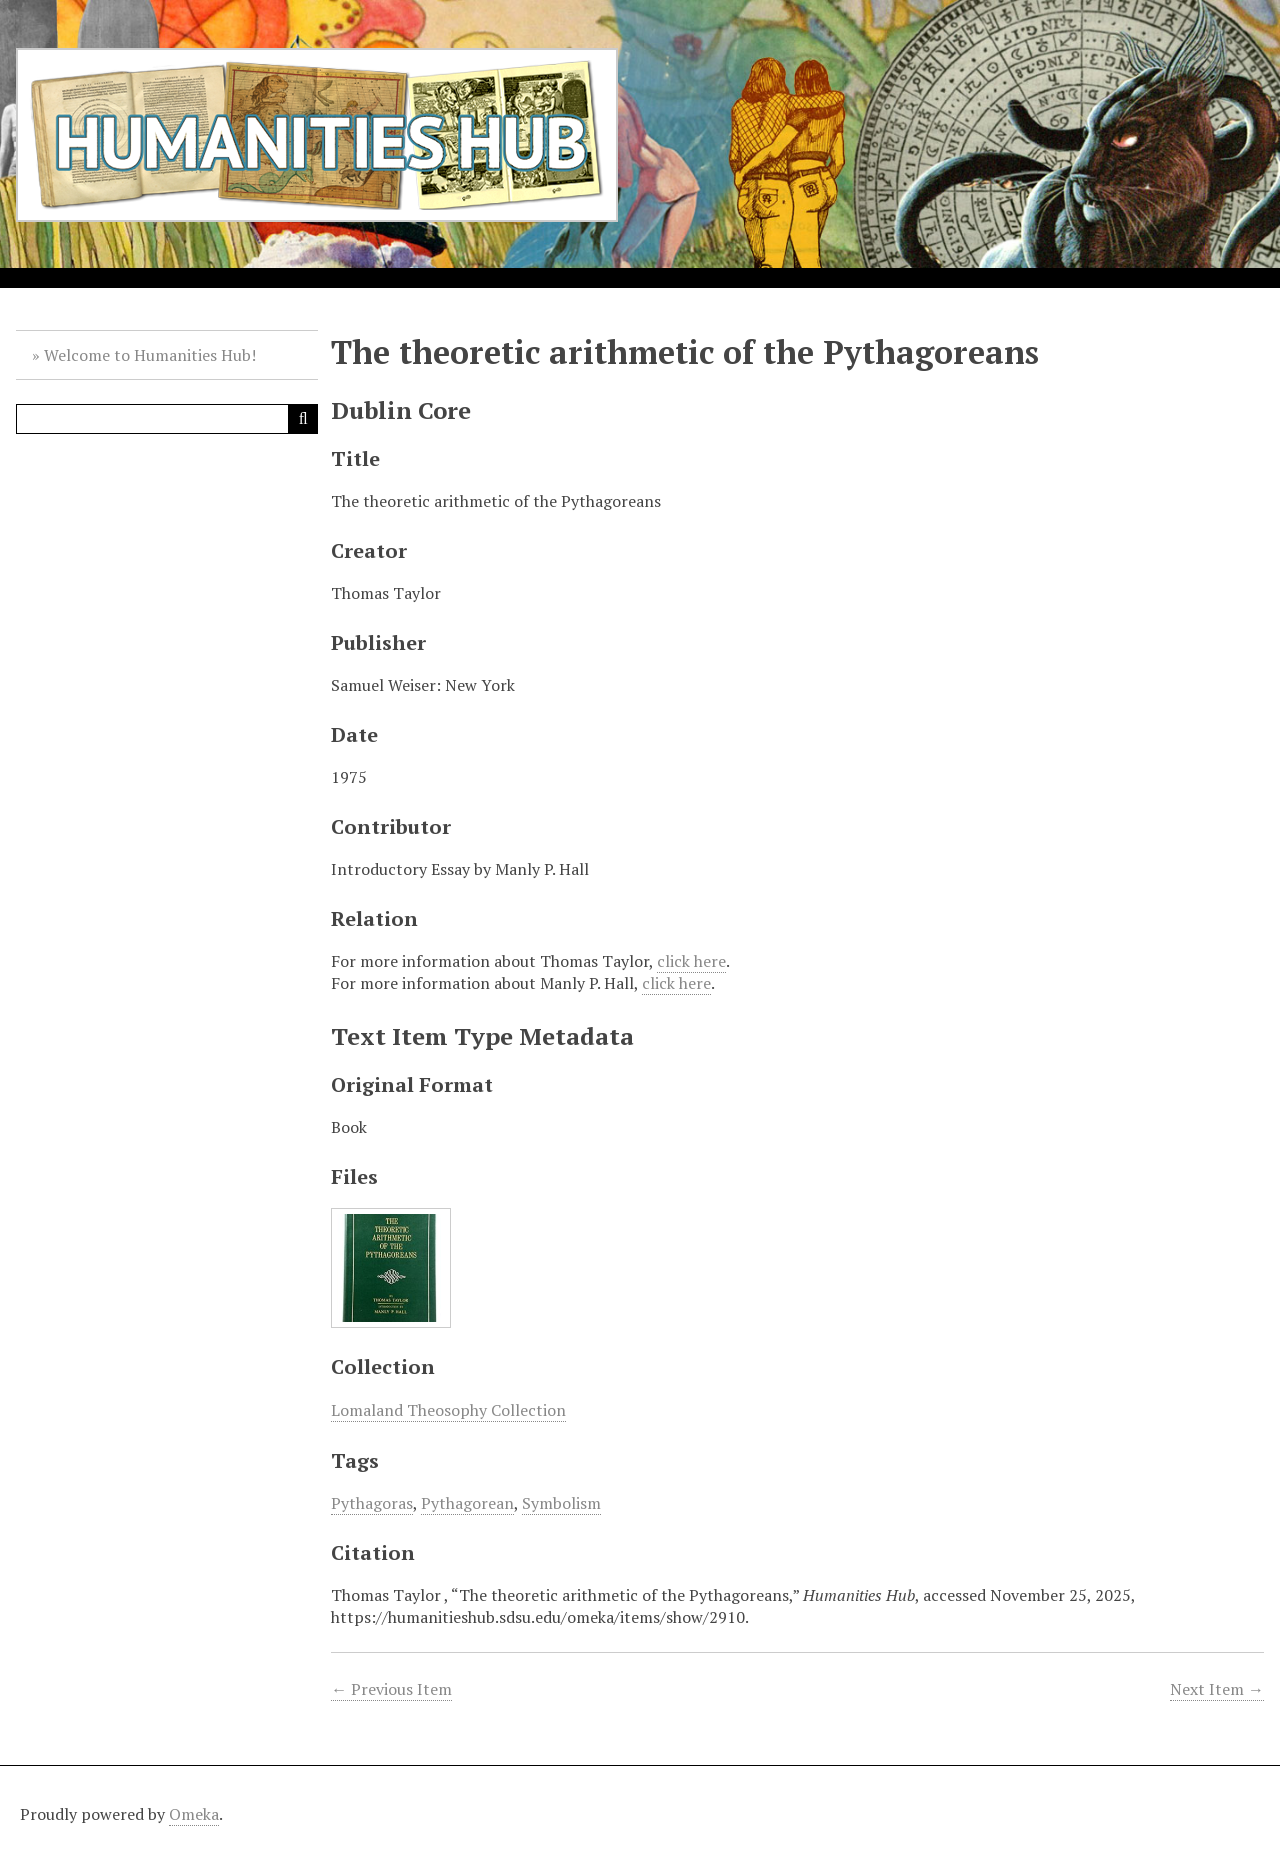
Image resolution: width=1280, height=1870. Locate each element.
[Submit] (303, 419)
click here (691, 961)
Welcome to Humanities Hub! (150, 355)
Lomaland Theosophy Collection (448, 1410)
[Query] (167, 419)
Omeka (194, 1814)
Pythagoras (372, 1503)
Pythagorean (467, 1503)
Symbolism (561, 1503)
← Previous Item (391, 1689)
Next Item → (1217, 1689)
